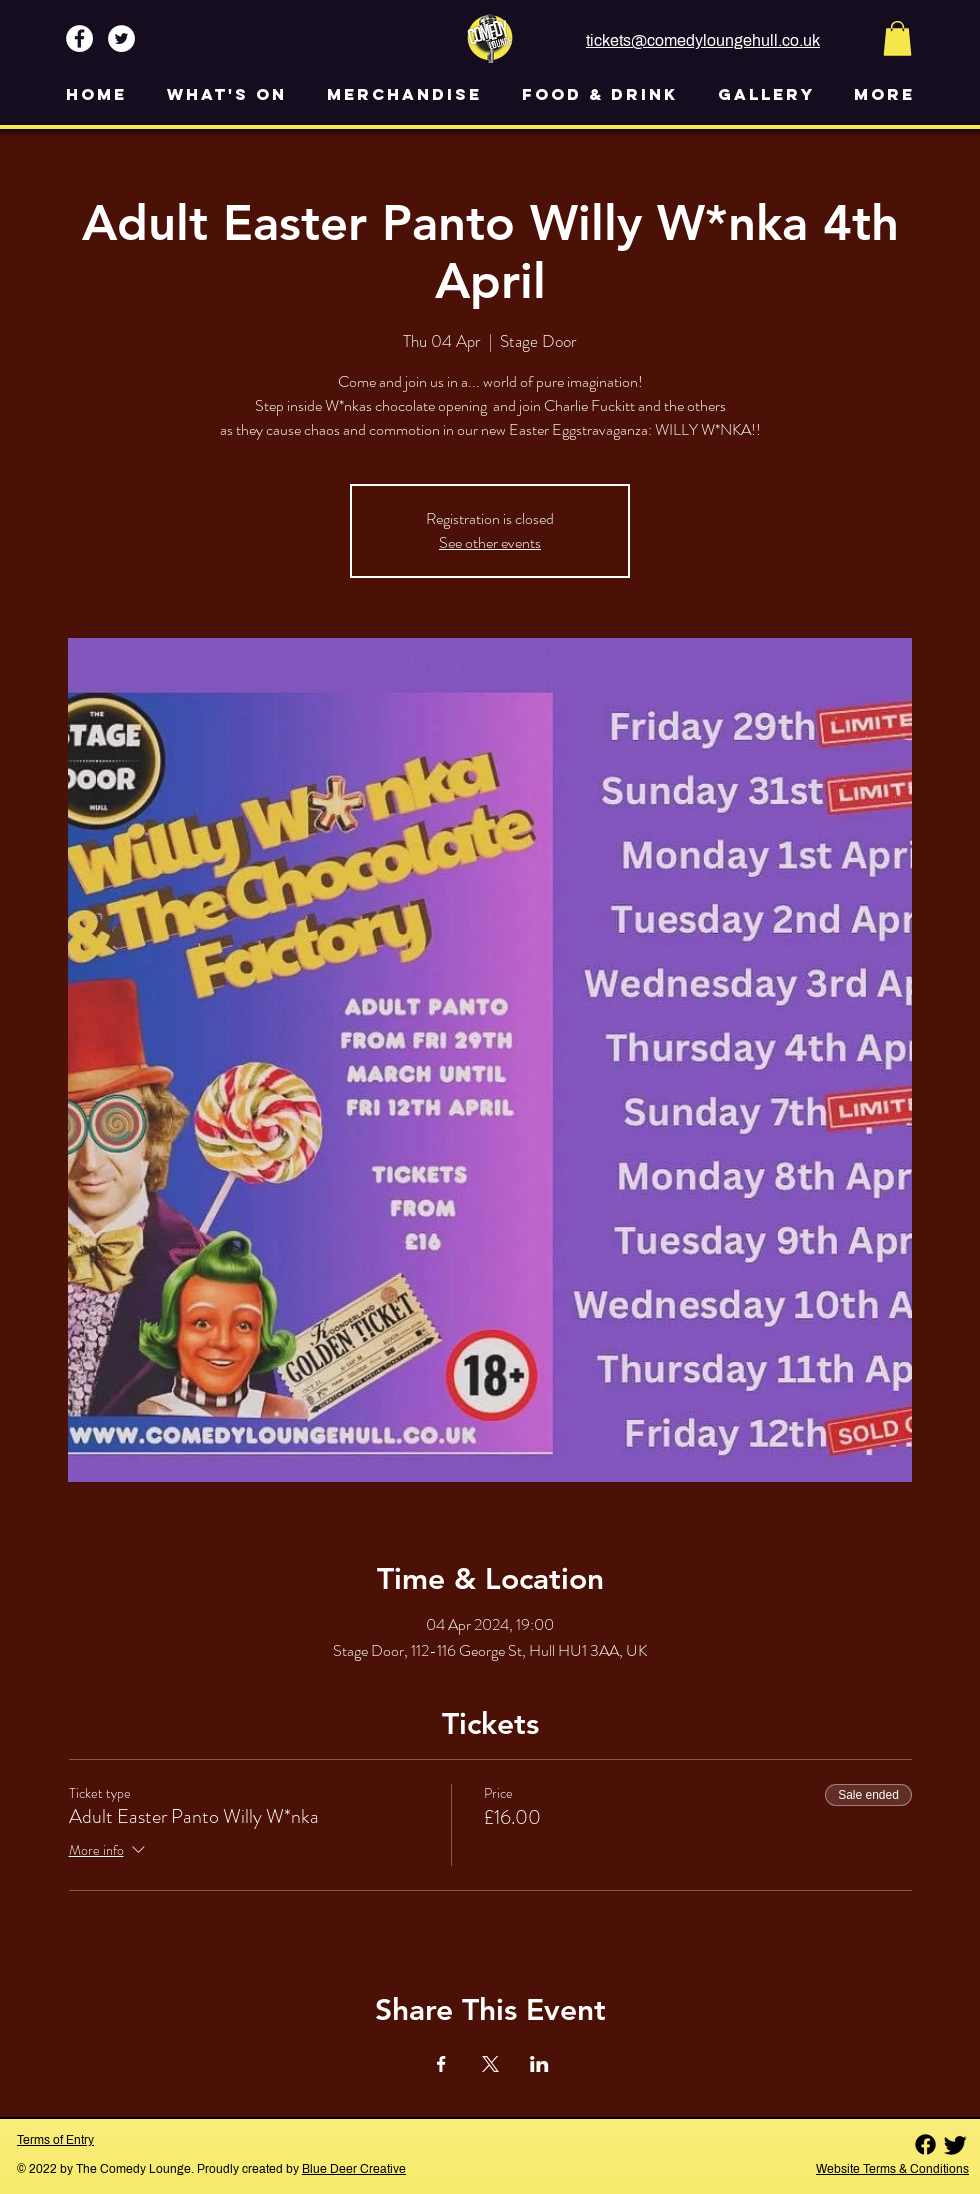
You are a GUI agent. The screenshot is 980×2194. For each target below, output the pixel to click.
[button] (897, 38)
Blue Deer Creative (354, 2169)
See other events (490, 542)
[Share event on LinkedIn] (539, 2064)
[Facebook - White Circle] (79, 38)
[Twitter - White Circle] (121, 38)
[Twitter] (955, 2144)
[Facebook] (925, 2144)
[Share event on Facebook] (441, 2064)
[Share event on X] (490, 2064)
